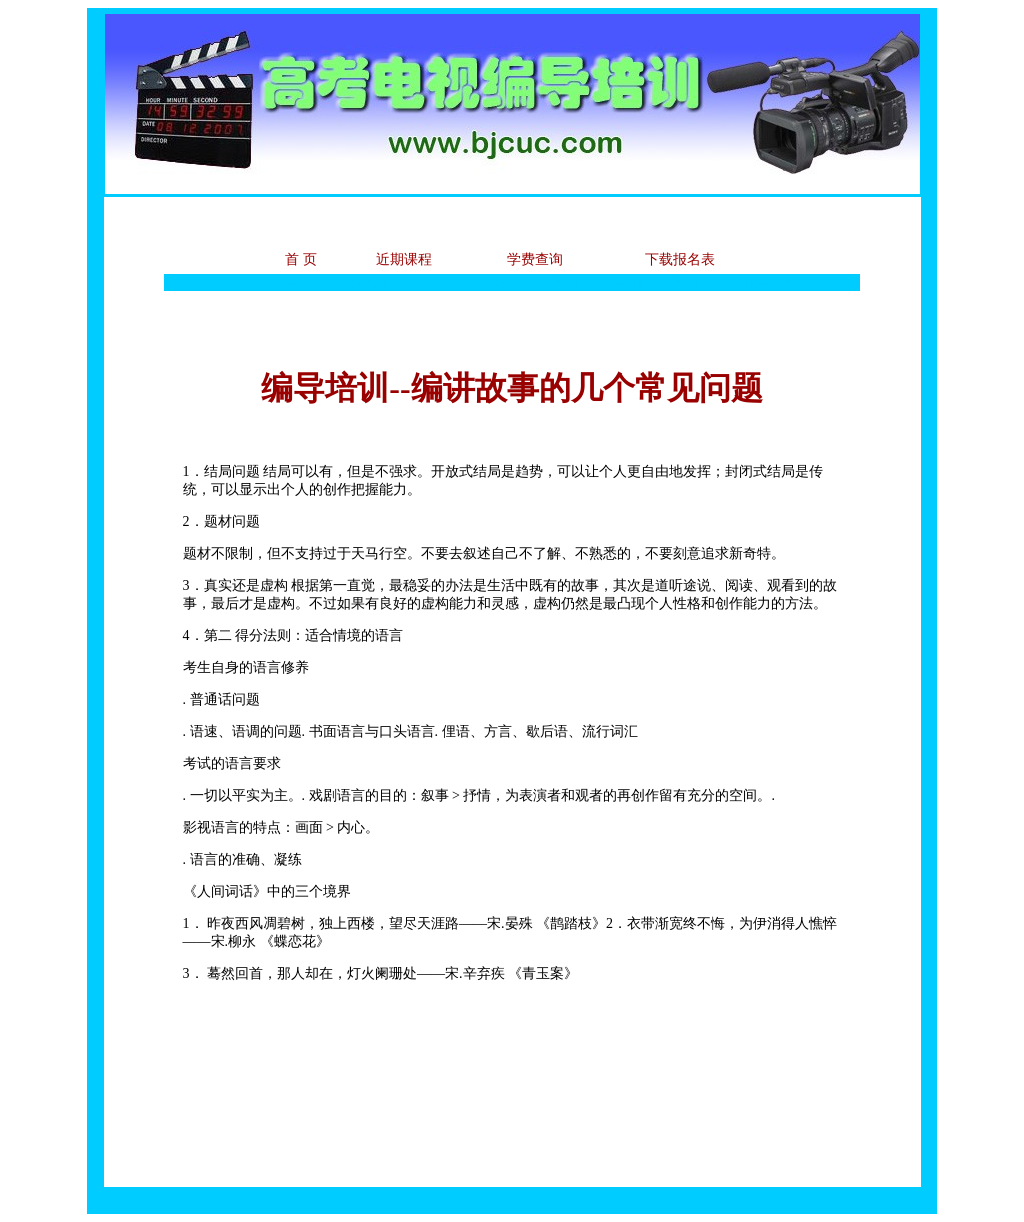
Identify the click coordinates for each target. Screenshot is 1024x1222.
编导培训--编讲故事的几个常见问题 (511, 388)
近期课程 (404, 259)
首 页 (301, 259)
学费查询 (535, 259)
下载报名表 (680, 259)
